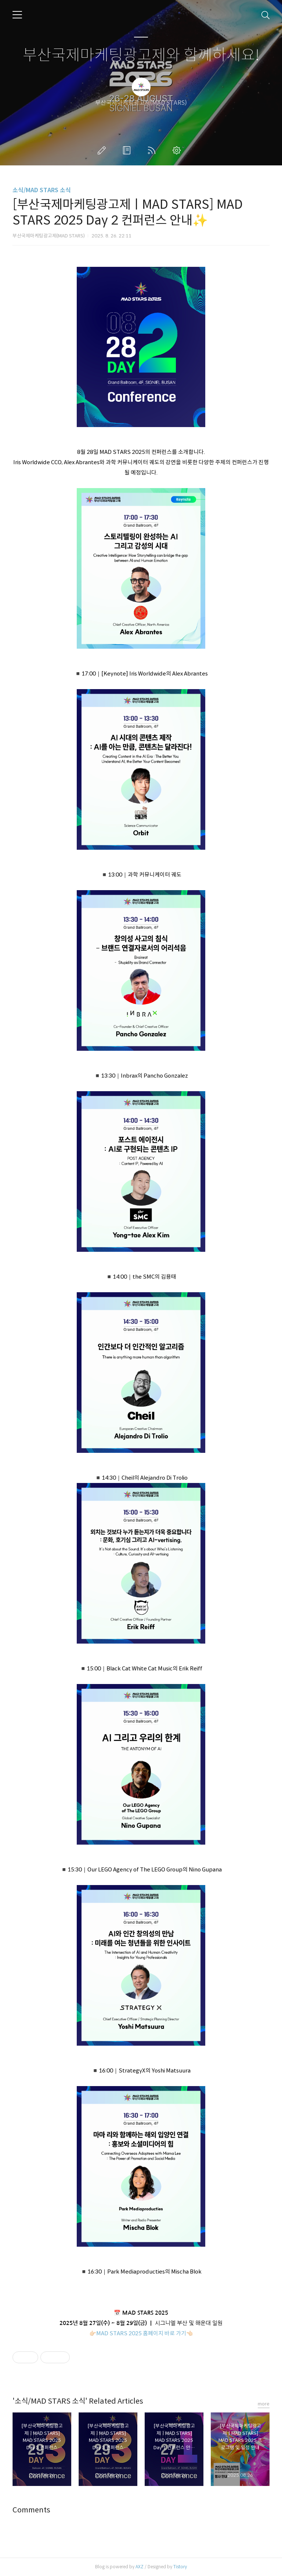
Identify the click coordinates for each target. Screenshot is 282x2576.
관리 (178, 150)
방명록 (128, 150)
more (264, 2404)
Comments (31, 2510)
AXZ (139, 2566)
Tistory (180, 2566)
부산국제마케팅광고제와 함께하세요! (141, 55)
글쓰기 (103, 150)
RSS (153, 150)
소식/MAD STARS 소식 (41, 190)
